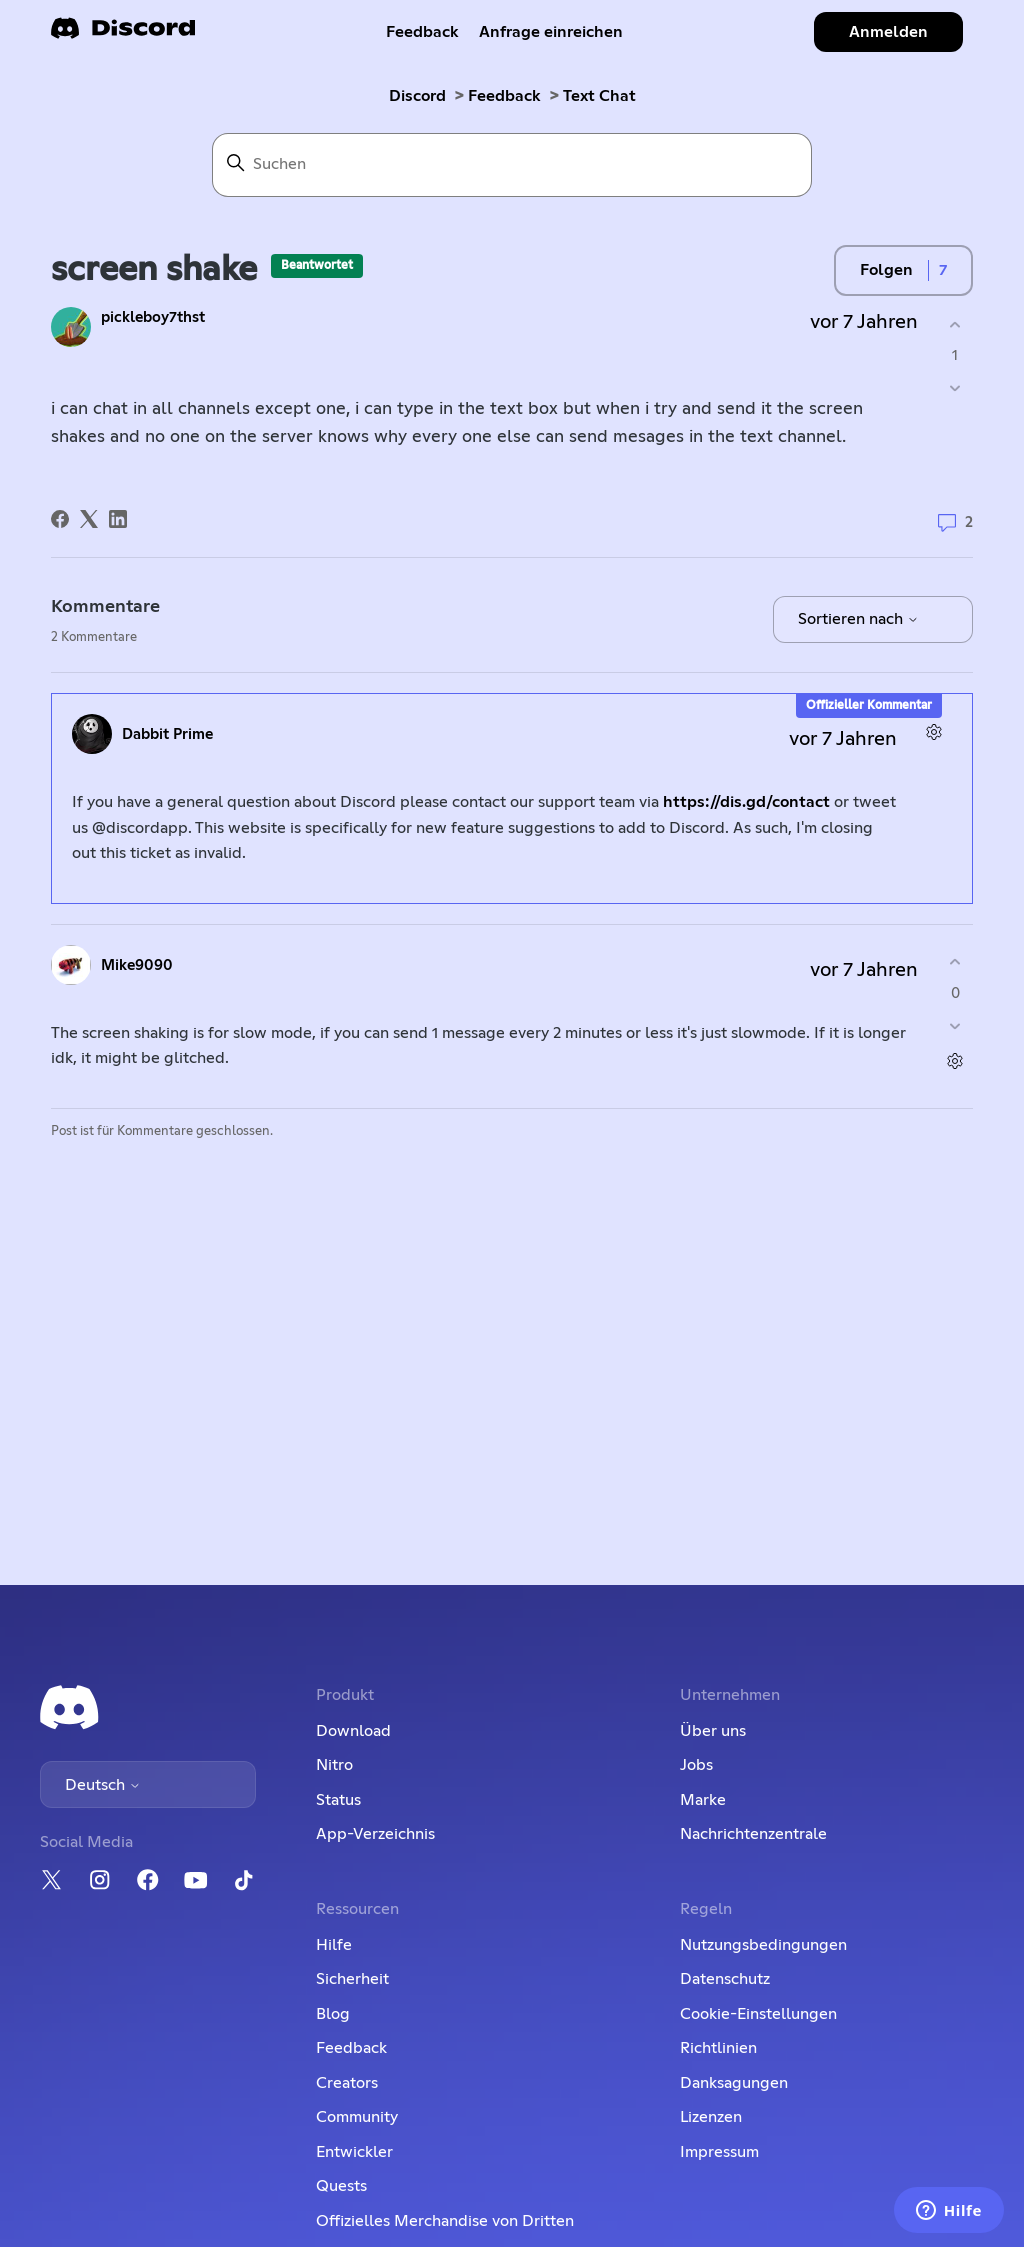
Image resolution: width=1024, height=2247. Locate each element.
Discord (417, 96)
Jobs (696, 1765)
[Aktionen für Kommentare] (934, 731)
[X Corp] (89, 519)
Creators (347, 2083)
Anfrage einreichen (551, 32)
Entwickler (354, 2152)
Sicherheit (352, 1979)
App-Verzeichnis (375, 1834)
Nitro (334, 1765)
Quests (341, 2186)
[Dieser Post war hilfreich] (955, 324)
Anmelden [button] (888, 32)
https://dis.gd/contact (746, 802)
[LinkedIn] (118, 519)
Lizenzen (711, 2117)
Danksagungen (734, 2083)
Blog (333, 2014)
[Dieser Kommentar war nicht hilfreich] (955, 1025)
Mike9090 (137, 965)
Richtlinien (718, 2048)
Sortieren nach (858, 619)
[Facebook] (60, 519)
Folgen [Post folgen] (886, 270)
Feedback (422, 32)
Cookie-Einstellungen (758, 2014)
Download (353, 1731)
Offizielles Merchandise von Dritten (445, 2221)
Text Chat (599, 96)
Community (357, 2117)
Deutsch (103, 1785)
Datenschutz (725, 1979)
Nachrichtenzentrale (753, 1834)
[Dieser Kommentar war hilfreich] (955, 962)
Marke (703, 1800)
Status (338, 1800)
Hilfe (334, 1945)
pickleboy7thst (153, 317)
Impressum (719, 2152)
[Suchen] (512, 165)
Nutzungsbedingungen (763, 1945)
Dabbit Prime (167, 734)
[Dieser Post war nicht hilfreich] (955, 388)
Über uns (713, 1731)
